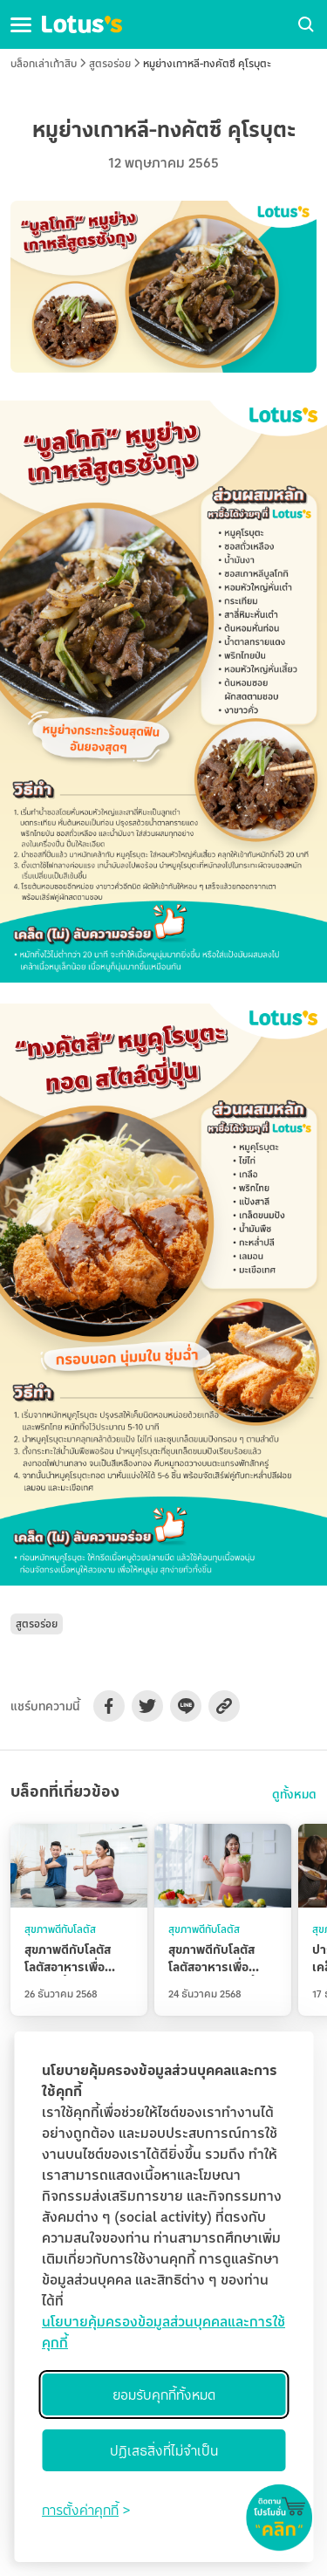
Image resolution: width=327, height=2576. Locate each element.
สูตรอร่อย (110, 63)
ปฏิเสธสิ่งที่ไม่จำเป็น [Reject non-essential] (164, 2450)
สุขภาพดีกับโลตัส (60, 1929)
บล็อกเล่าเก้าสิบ (43, 63)
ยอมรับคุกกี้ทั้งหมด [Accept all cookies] (163, 2394)
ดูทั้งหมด (294, 1794)
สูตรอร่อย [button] (37, 1623)
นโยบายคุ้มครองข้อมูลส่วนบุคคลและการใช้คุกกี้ (163, 2332)
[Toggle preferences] (86, 2509)
